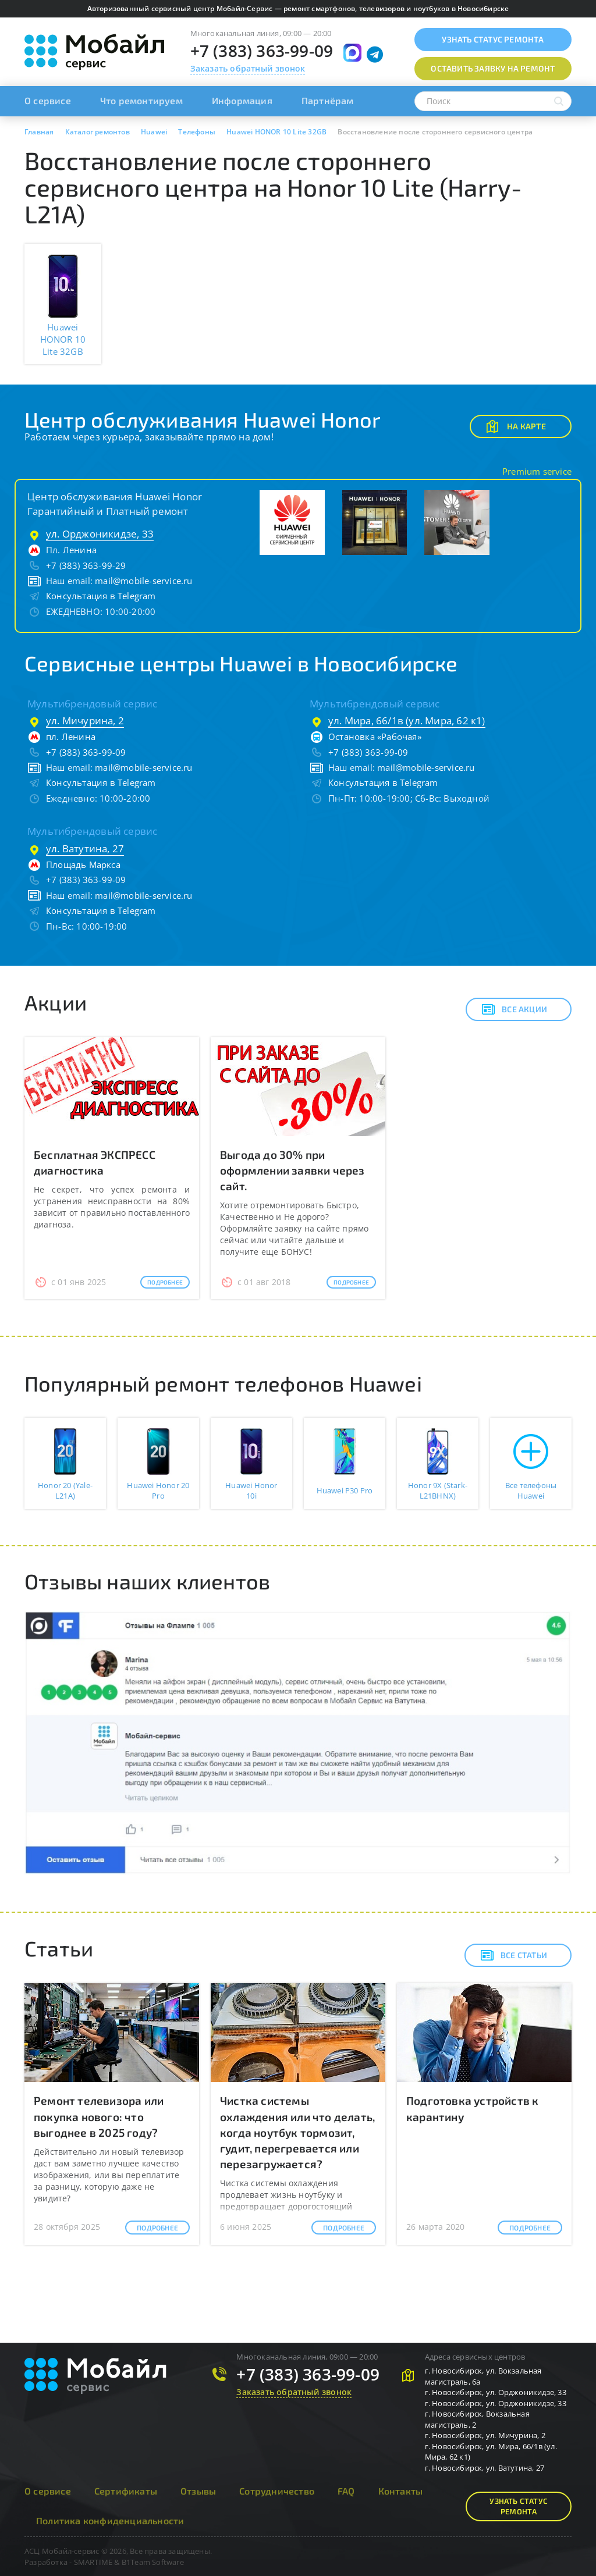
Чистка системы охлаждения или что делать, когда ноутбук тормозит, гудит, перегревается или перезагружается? (297, 2132)
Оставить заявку (493, 68)
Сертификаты (125, 2490)
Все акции (514, 1009)
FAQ (346, 2490)
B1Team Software (153, 2562)
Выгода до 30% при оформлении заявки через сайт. (292, 1170)
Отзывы (198, 2490)
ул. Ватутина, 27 (85, 848)
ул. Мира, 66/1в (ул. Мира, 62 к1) (406, 720)
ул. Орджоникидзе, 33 (100, 533)
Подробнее (165, 1282)
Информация (242, 100)
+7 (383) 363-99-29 (86, 565)
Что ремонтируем (141, 100)
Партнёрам (327, 100)
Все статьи (513, 1955)
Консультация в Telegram (101, 596)
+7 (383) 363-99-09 (262, 51)
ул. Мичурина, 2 (85, 720)
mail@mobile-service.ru (143, 580)
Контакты (400, 2490)
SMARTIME (93, 2562)
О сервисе (47, 100)
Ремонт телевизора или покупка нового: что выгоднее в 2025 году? (99, 2116)
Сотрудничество (276, 2490)
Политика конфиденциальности (110, 2520)
